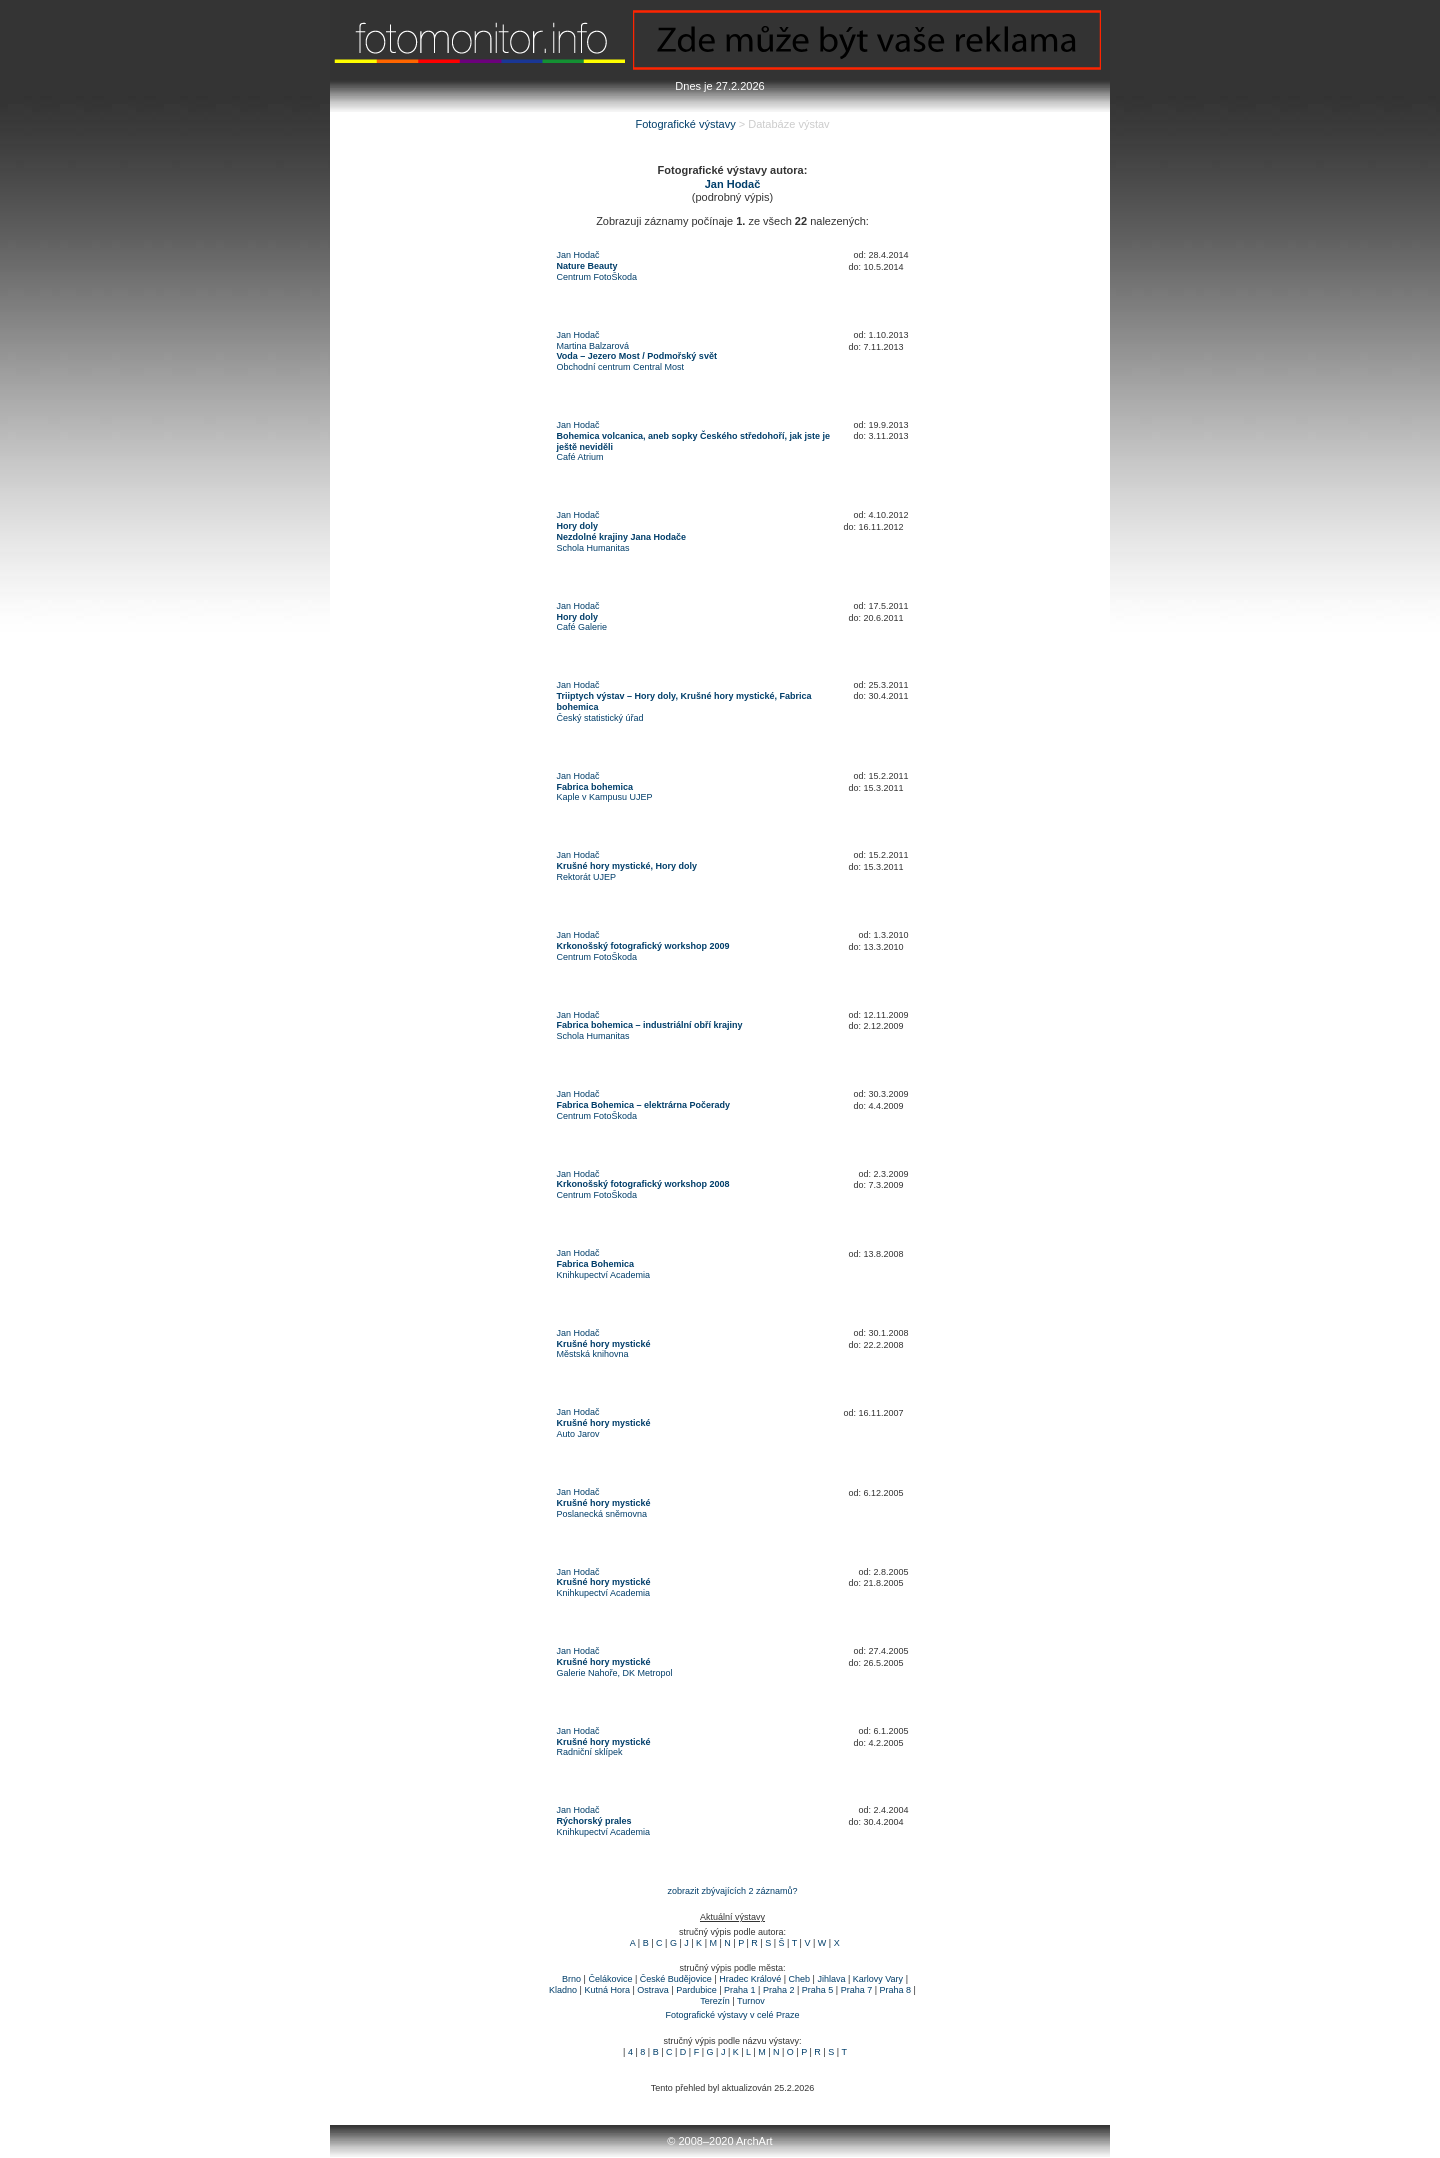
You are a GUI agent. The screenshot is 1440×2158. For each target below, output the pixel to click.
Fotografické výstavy (685, 124)
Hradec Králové (750, 1979)
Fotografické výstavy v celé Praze (732, 2015)
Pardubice (696, 1990)
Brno (571, 1979)
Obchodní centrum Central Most (621, 367)
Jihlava (831, 1979)
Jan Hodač (578, 255)
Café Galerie (582, 627)
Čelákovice (610, 1979)
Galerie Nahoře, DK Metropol (615, 1673)
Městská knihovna (593, 1354)
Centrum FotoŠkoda (597, 277)
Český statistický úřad (600, 718)
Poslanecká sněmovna (602, 1514)
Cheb (800, 1979)
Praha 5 (818, 1990)
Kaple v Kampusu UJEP (605, 797)
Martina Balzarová (593, 346)
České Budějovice (676, 1979)
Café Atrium (580, 457)
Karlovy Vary (878, 1979)
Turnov (751, 2001)
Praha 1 (740, 1990)
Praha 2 (779, 1990)
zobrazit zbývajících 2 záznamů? (732, 1891)
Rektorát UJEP (587, 877)
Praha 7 (857, 1990)
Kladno (563, 1990)
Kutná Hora (607, 1990)
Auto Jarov (578, 1434)
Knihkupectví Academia (604, 1275)
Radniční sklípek (590, 1752)
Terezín (715, 2001)
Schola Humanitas (593, 548)
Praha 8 (896, 1990)
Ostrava (653, 1990)
